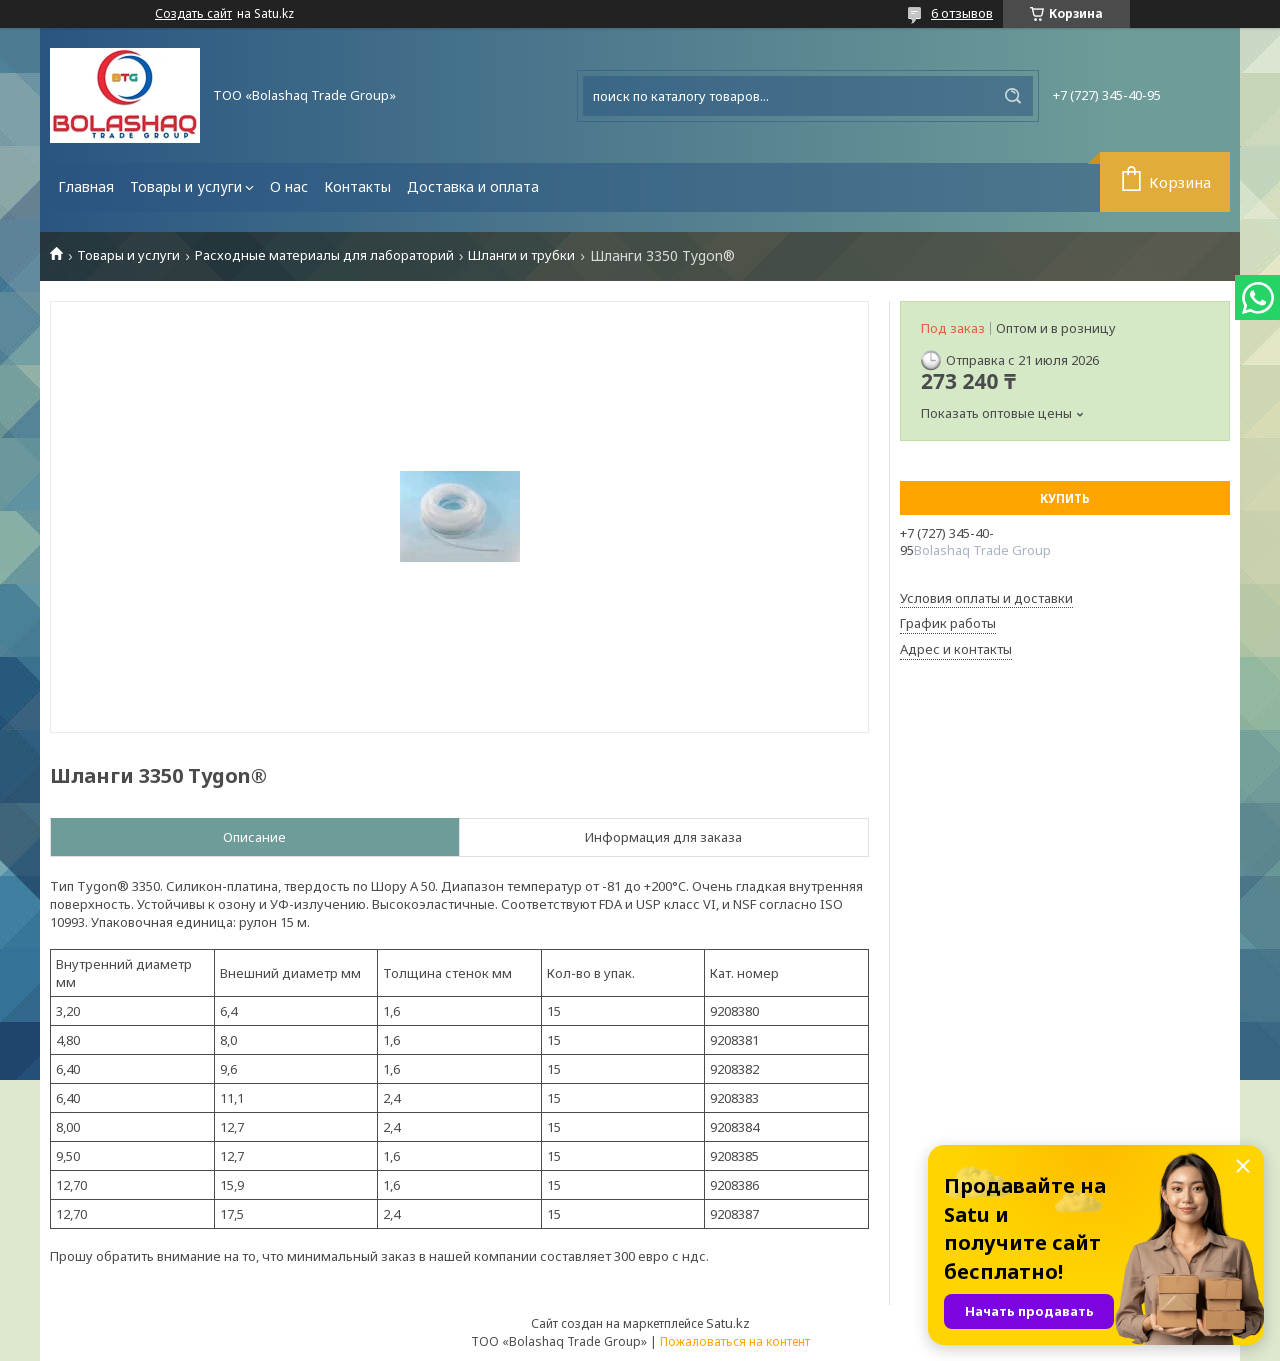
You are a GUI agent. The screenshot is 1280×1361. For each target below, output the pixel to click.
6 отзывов (962, 13)
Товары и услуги (186, 186)
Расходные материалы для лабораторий (324, 255)
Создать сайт (193, 14)
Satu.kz (728, 1323)
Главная (86, 186)
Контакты (357, 186)
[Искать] (1013, 96)
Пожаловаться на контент (735, 1341)
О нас (289, 186)
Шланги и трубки (521, 255)
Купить (1065, 498)
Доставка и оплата (473, 186)
